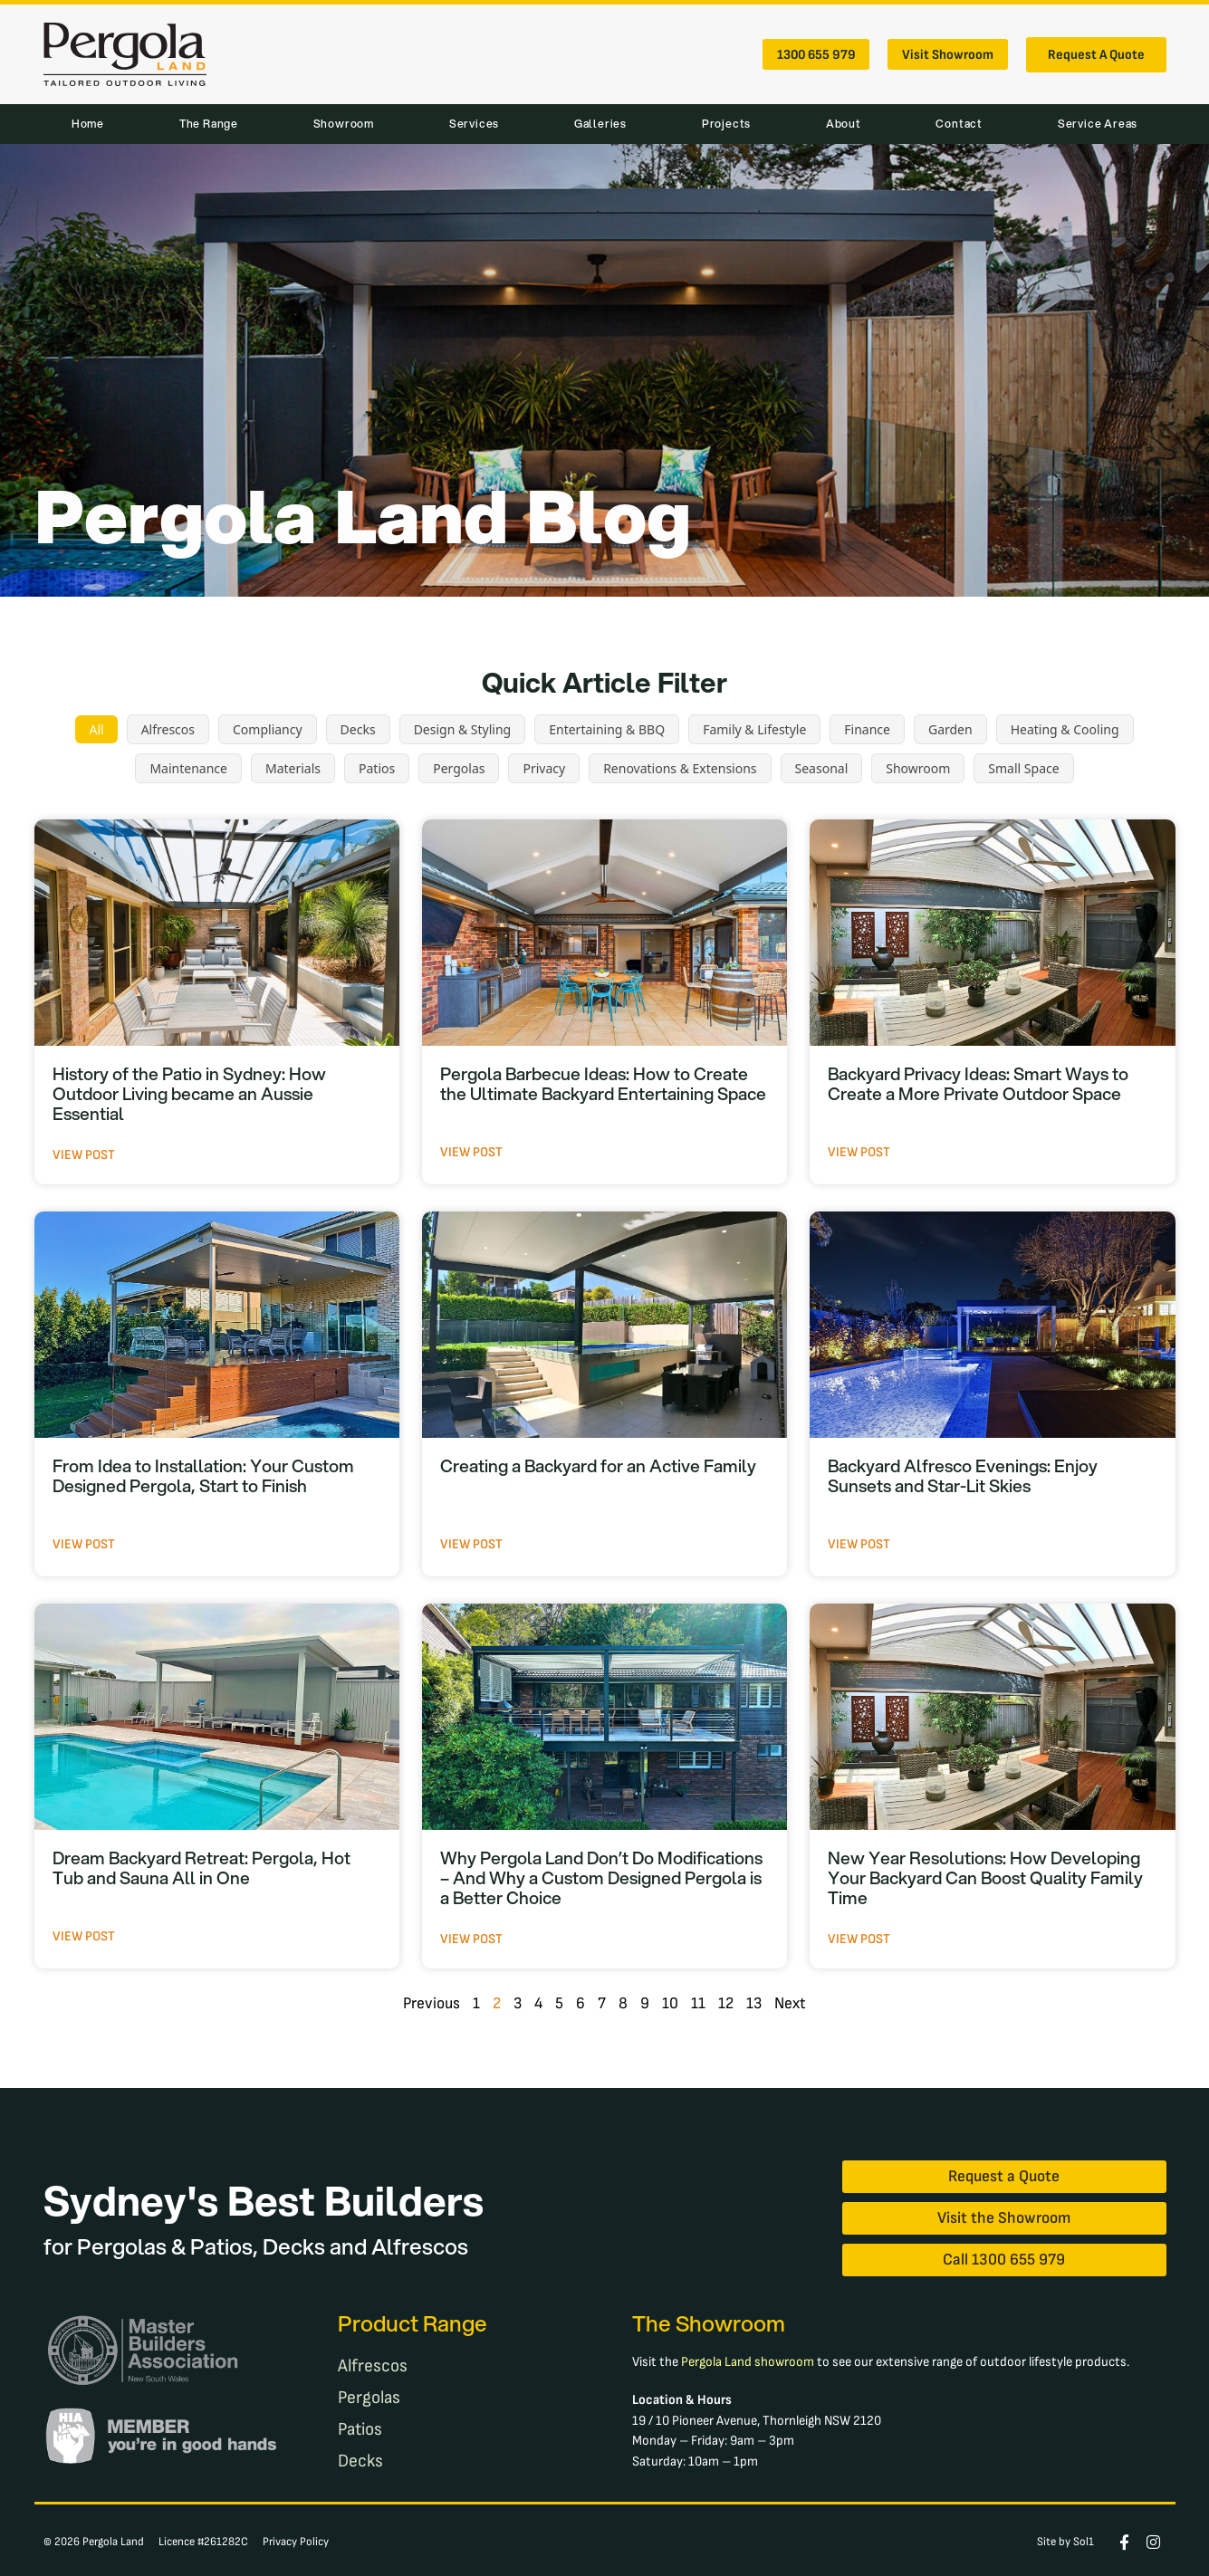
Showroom (343, 123)
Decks (358, 729)
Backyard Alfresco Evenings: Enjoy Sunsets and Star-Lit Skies (963, 1475)
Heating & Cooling (1065, 729)
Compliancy (267, 729)
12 (726, 2003)
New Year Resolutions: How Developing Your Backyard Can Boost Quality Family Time (985, 1877)
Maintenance (188, 768)
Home (88, 123)
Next (790, 2003)
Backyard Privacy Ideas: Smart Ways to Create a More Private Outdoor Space (978, 1083)
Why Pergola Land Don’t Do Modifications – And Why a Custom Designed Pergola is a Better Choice (601, 1877)
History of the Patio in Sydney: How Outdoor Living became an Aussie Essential (189, 1093)
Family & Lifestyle (754, 729)
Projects (726, 123)
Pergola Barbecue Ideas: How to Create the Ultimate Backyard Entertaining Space (603, 1083)
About (843, 123)
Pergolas (459, 768)
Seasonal (822, 768)
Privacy (544, 768)
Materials (293, 768)
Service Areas (1097, 123)
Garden (950, 729)
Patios (377, 768)
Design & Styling (463, 729)
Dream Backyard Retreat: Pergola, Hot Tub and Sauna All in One (201, 1867)
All (96, 729)
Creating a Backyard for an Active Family (598, 1465)
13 (754, 2003)
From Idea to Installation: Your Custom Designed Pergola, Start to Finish (203, 1475)
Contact (959, 123)
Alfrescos (168, 729)
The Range (208, 123)
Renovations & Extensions (679, 768)
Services (474, 123)
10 (670, 2003)
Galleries (600, 123)
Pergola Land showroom (747, 2356)
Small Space (1023, 768)
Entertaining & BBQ (607, 729)
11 (698, 2003)
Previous (431, 2003)
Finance (867, 729)
